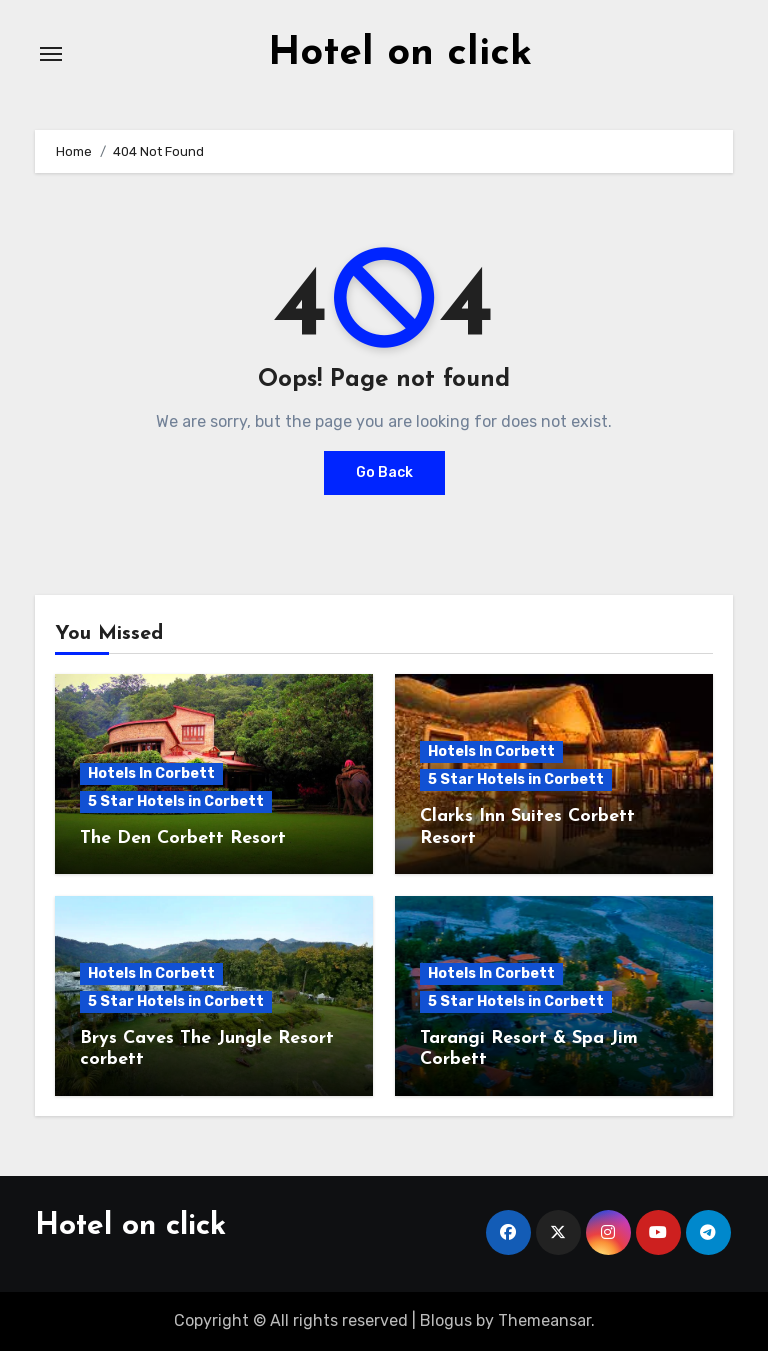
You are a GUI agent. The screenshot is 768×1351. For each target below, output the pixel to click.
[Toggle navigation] (51, 54)
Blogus (446, 1320)
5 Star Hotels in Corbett (176, 801)
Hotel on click (400, 54)
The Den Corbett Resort (183, 838)
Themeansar (544, 1320)
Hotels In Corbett (151, 773)
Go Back (384, 472)
